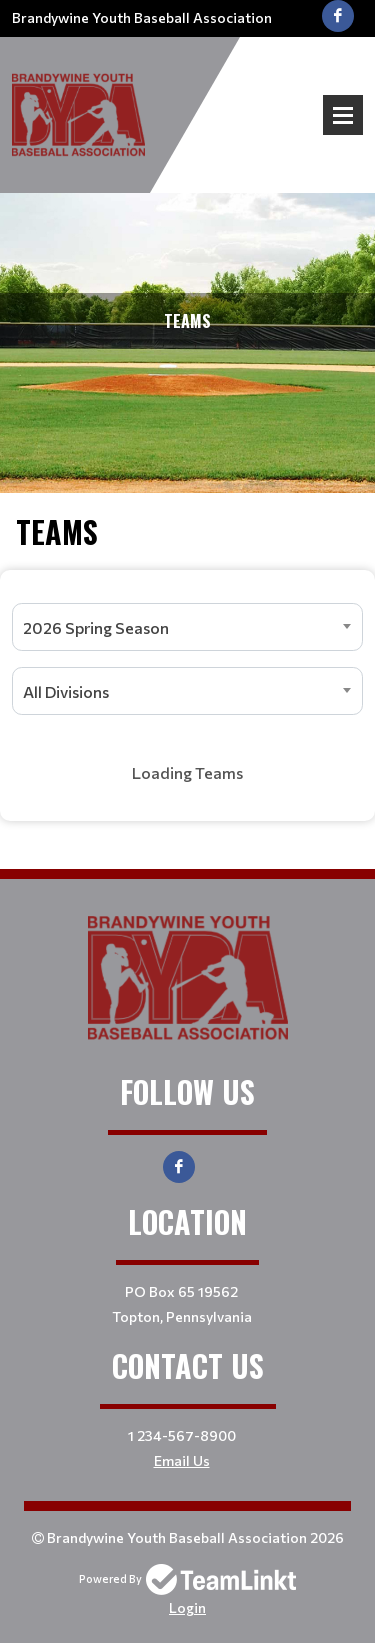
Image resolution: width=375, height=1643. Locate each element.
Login (187, 1607)
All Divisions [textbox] (66, 691)
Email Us (182, 1460)
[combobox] (187, 627)
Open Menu (343, 115)
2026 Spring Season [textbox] (96, 627)
